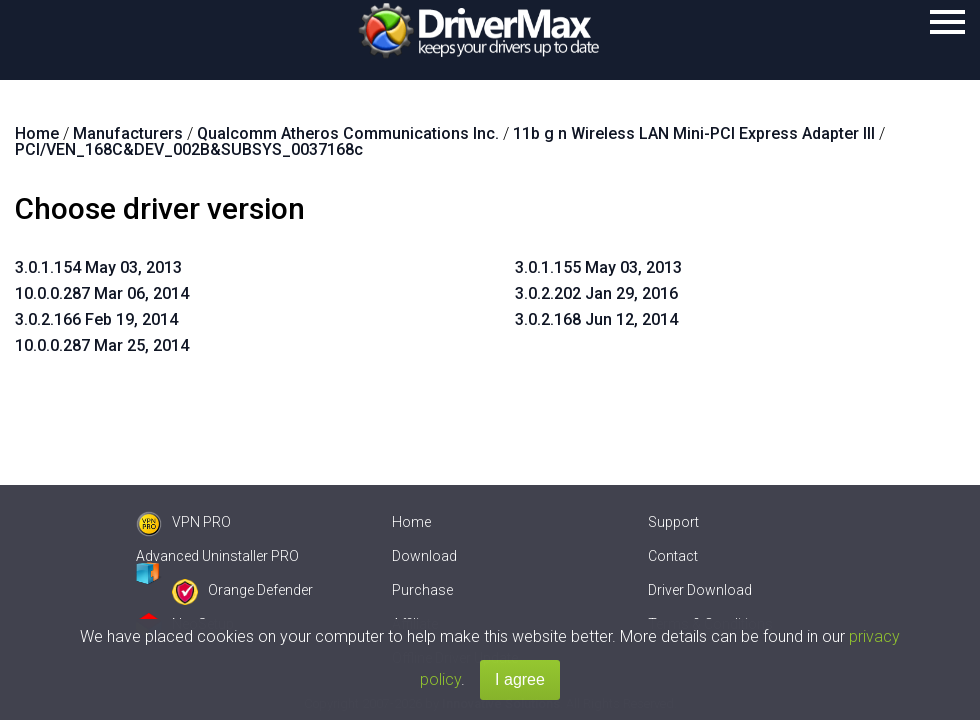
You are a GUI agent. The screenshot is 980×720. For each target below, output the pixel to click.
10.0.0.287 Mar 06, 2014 (102, 293)
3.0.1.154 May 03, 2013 (98, 267)
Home (411, 522)
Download (424, 556)
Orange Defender (242, 590)
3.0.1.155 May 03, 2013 (598, 267)
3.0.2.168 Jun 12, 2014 (596, 319)
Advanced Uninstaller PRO (217, 556)
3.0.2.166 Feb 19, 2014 (96, 319)
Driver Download (700, 590)
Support (673, 522)
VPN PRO (183, 522)
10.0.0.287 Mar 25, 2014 (102, 345)
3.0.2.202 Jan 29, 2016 (596, 293)
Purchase (422, 590)
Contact (673, 556)
